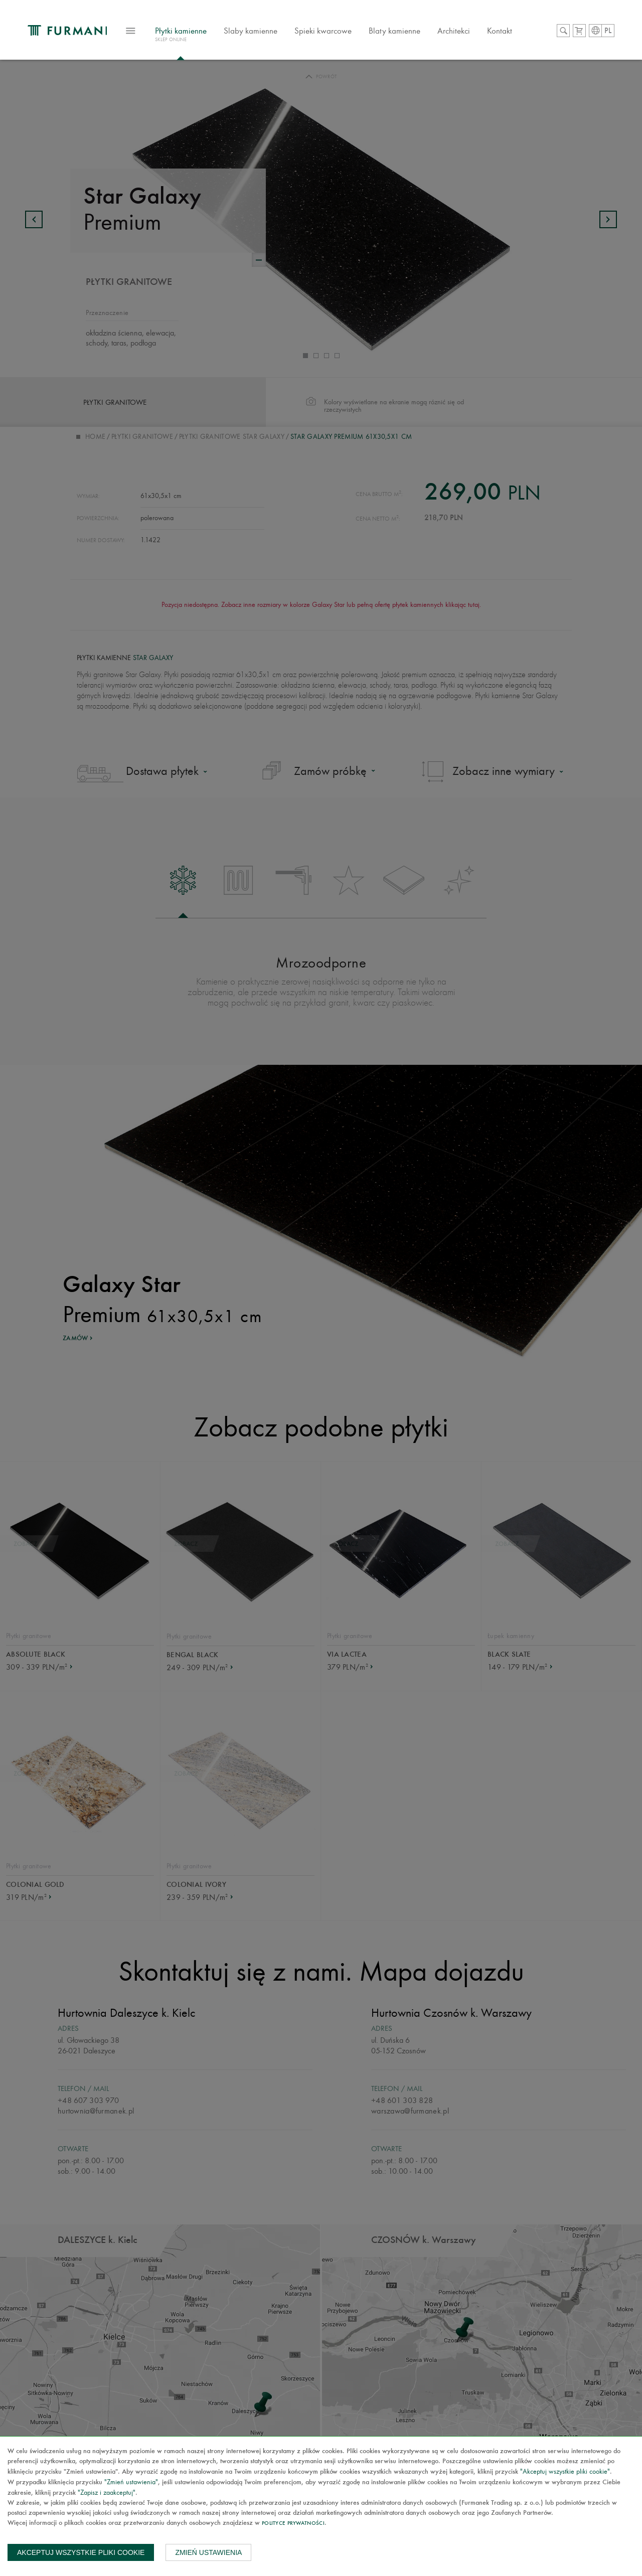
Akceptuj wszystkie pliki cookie (80, 2552)
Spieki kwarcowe (339, 32)
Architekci (470, 32)
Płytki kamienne (197, 37)
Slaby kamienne (267, 32)
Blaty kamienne (411, 32)
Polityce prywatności (293, 2523)
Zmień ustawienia (208, 2552)
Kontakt (516, 32)
